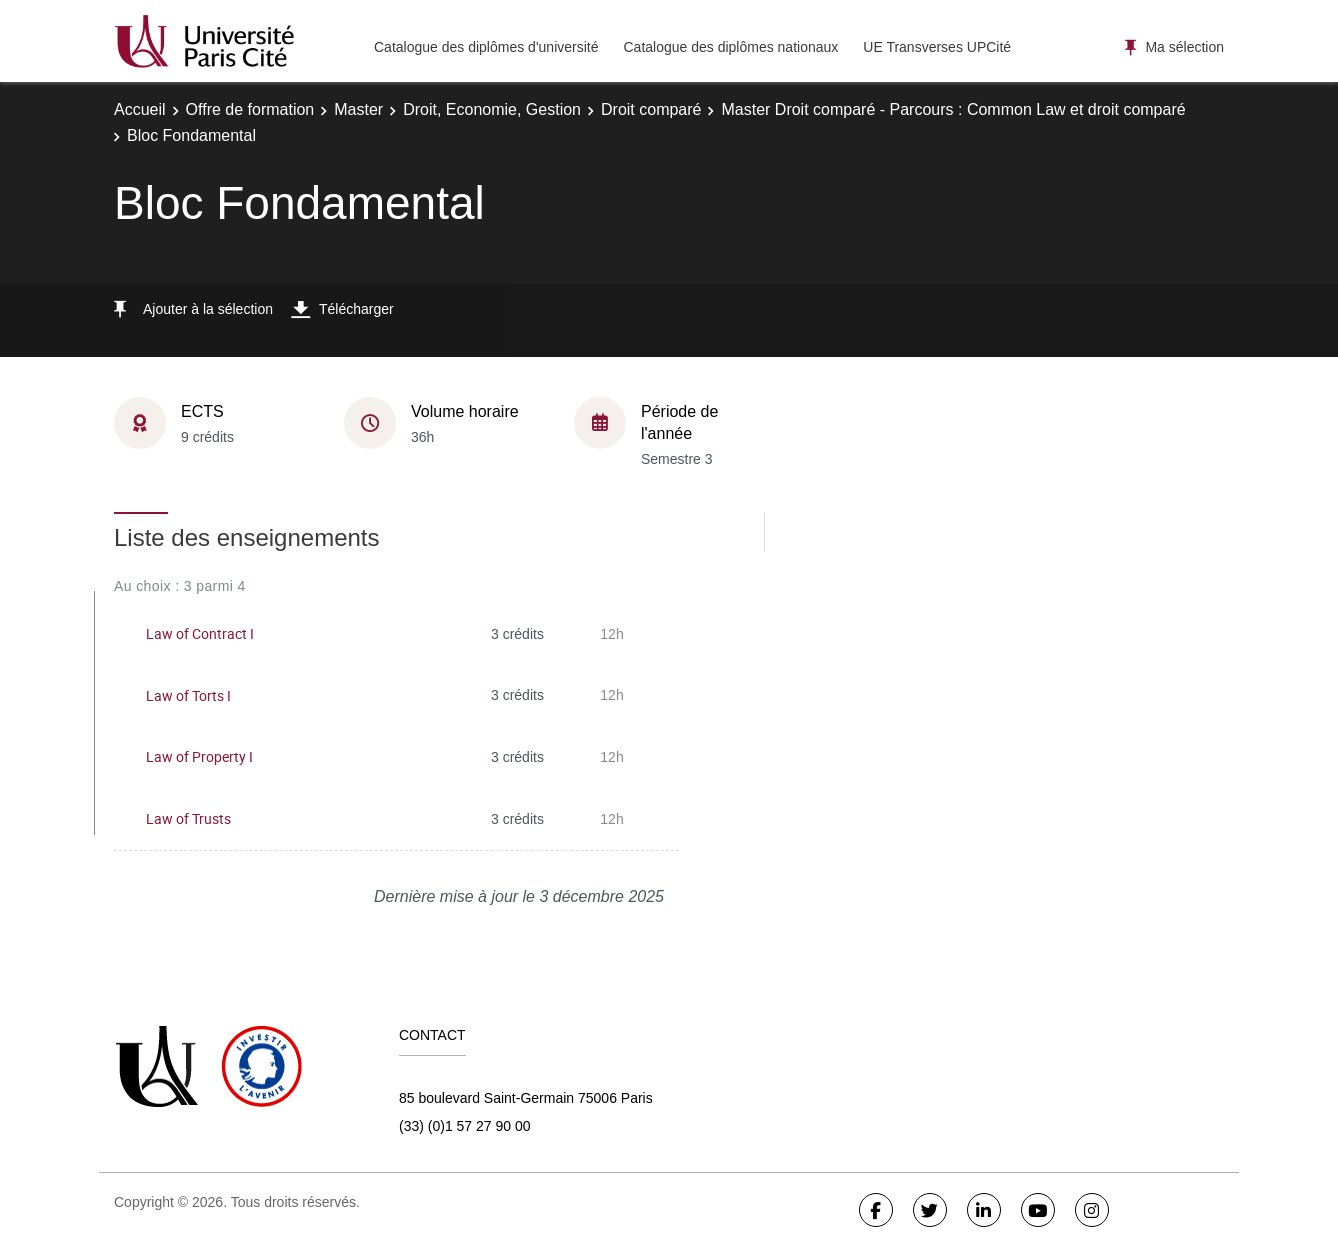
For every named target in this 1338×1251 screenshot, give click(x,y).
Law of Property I (199, 756)
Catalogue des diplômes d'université (486, 47)
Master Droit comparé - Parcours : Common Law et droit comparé (953, 109)
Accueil (140, 109)
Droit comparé (651, 109)
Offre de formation (250, 109)
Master (358, 109)
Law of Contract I (200, 633)
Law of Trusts (188, 818)
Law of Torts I (188, 695)
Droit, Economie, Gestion (492, 109)
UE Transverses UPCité (937, 47)
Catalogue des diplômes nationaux (730, 47)
